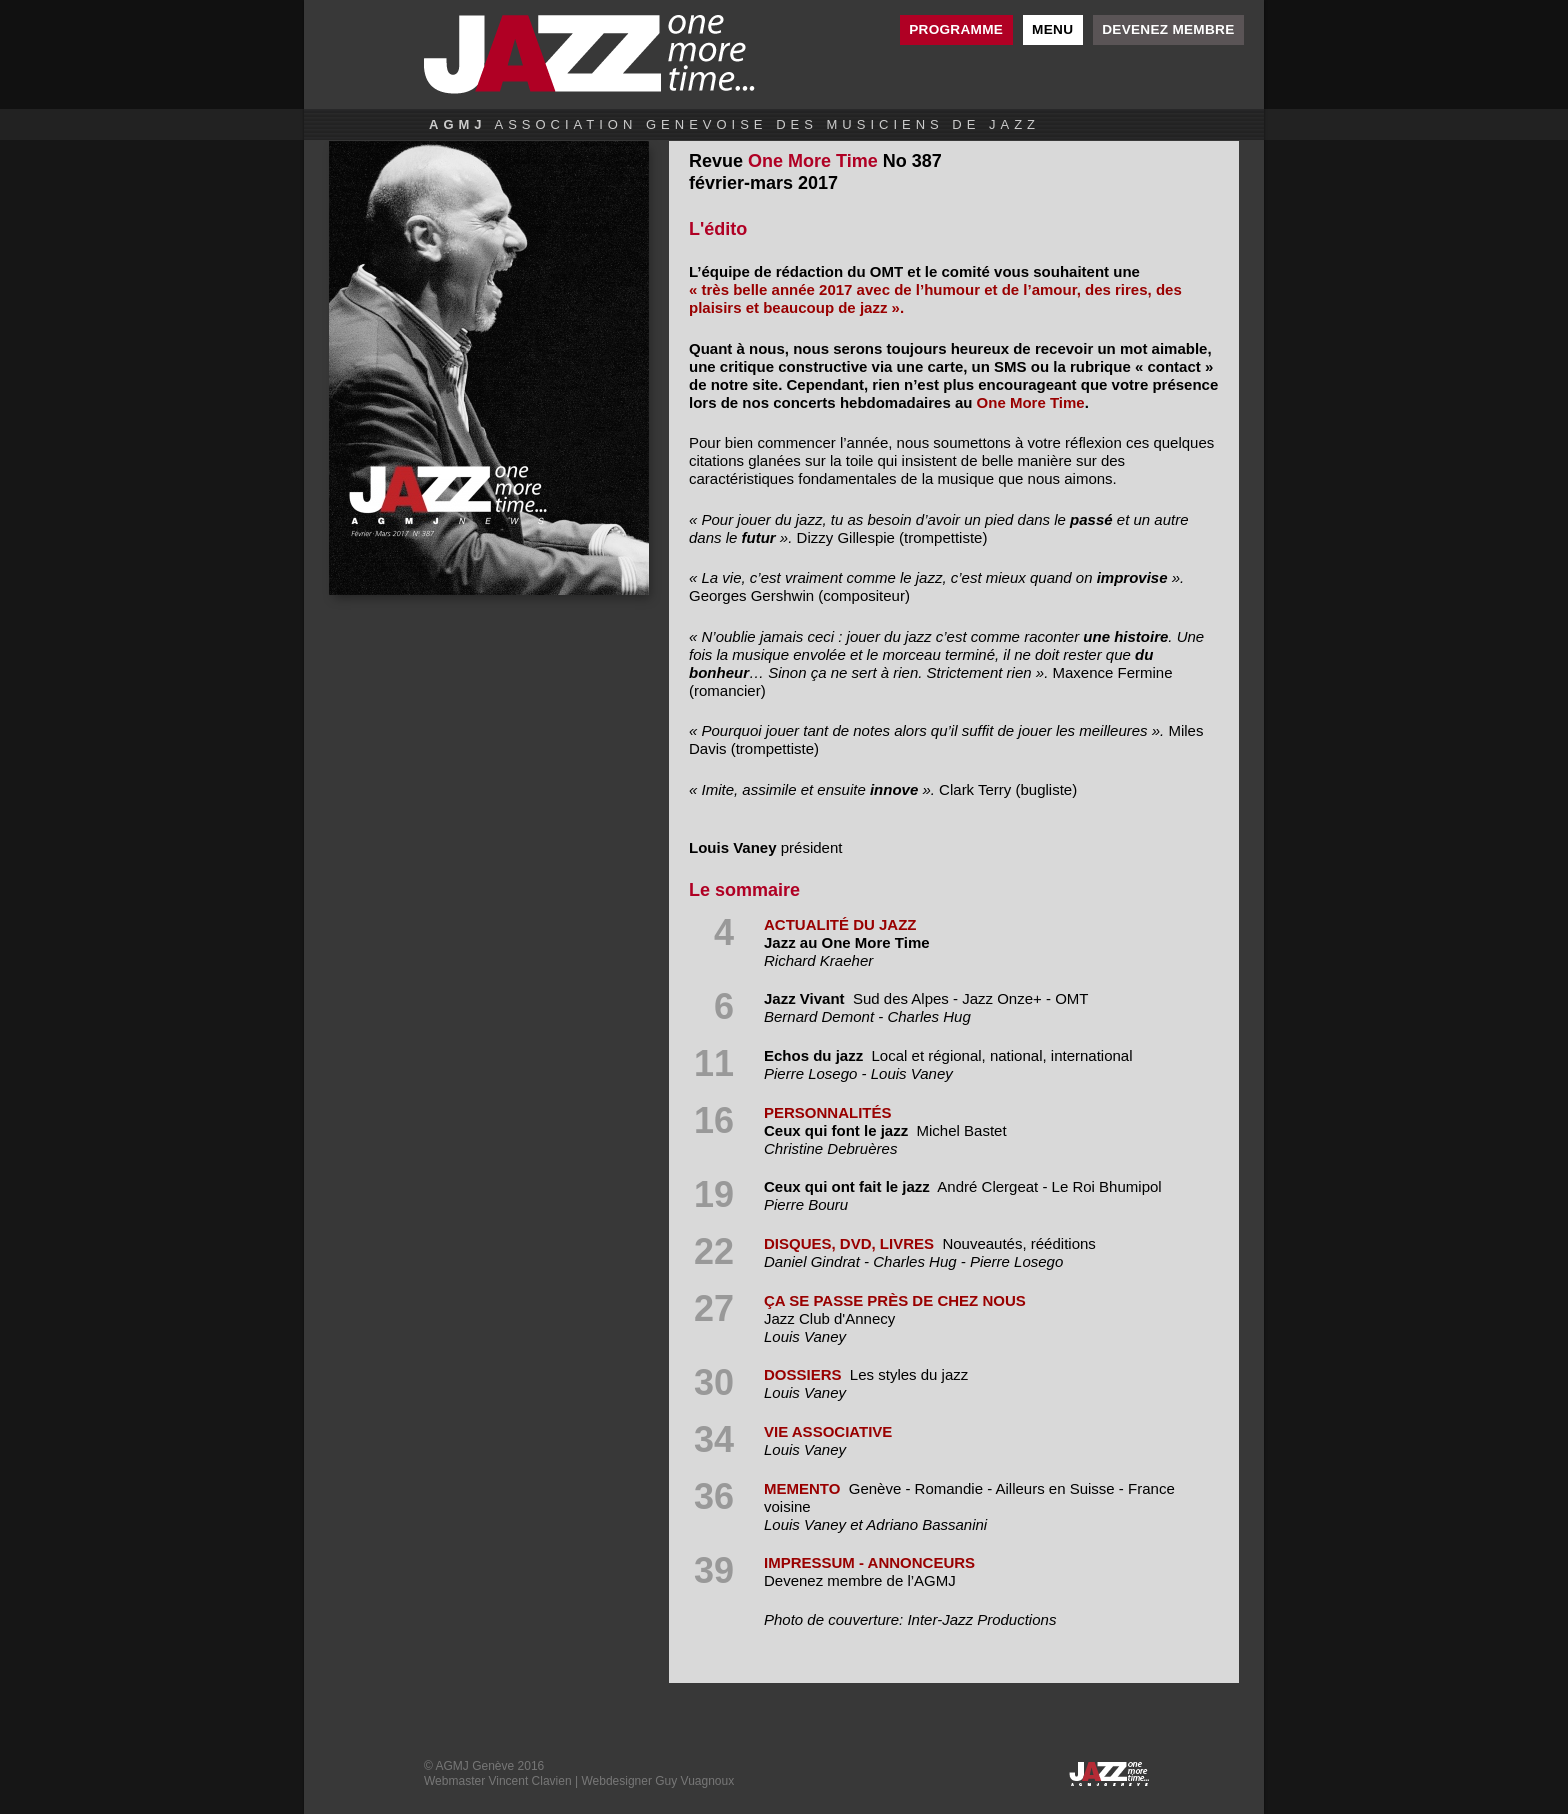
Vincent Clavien (529, 1781)
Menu (1052, 29)
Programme (956, 29)
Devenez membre (1168, 29)
